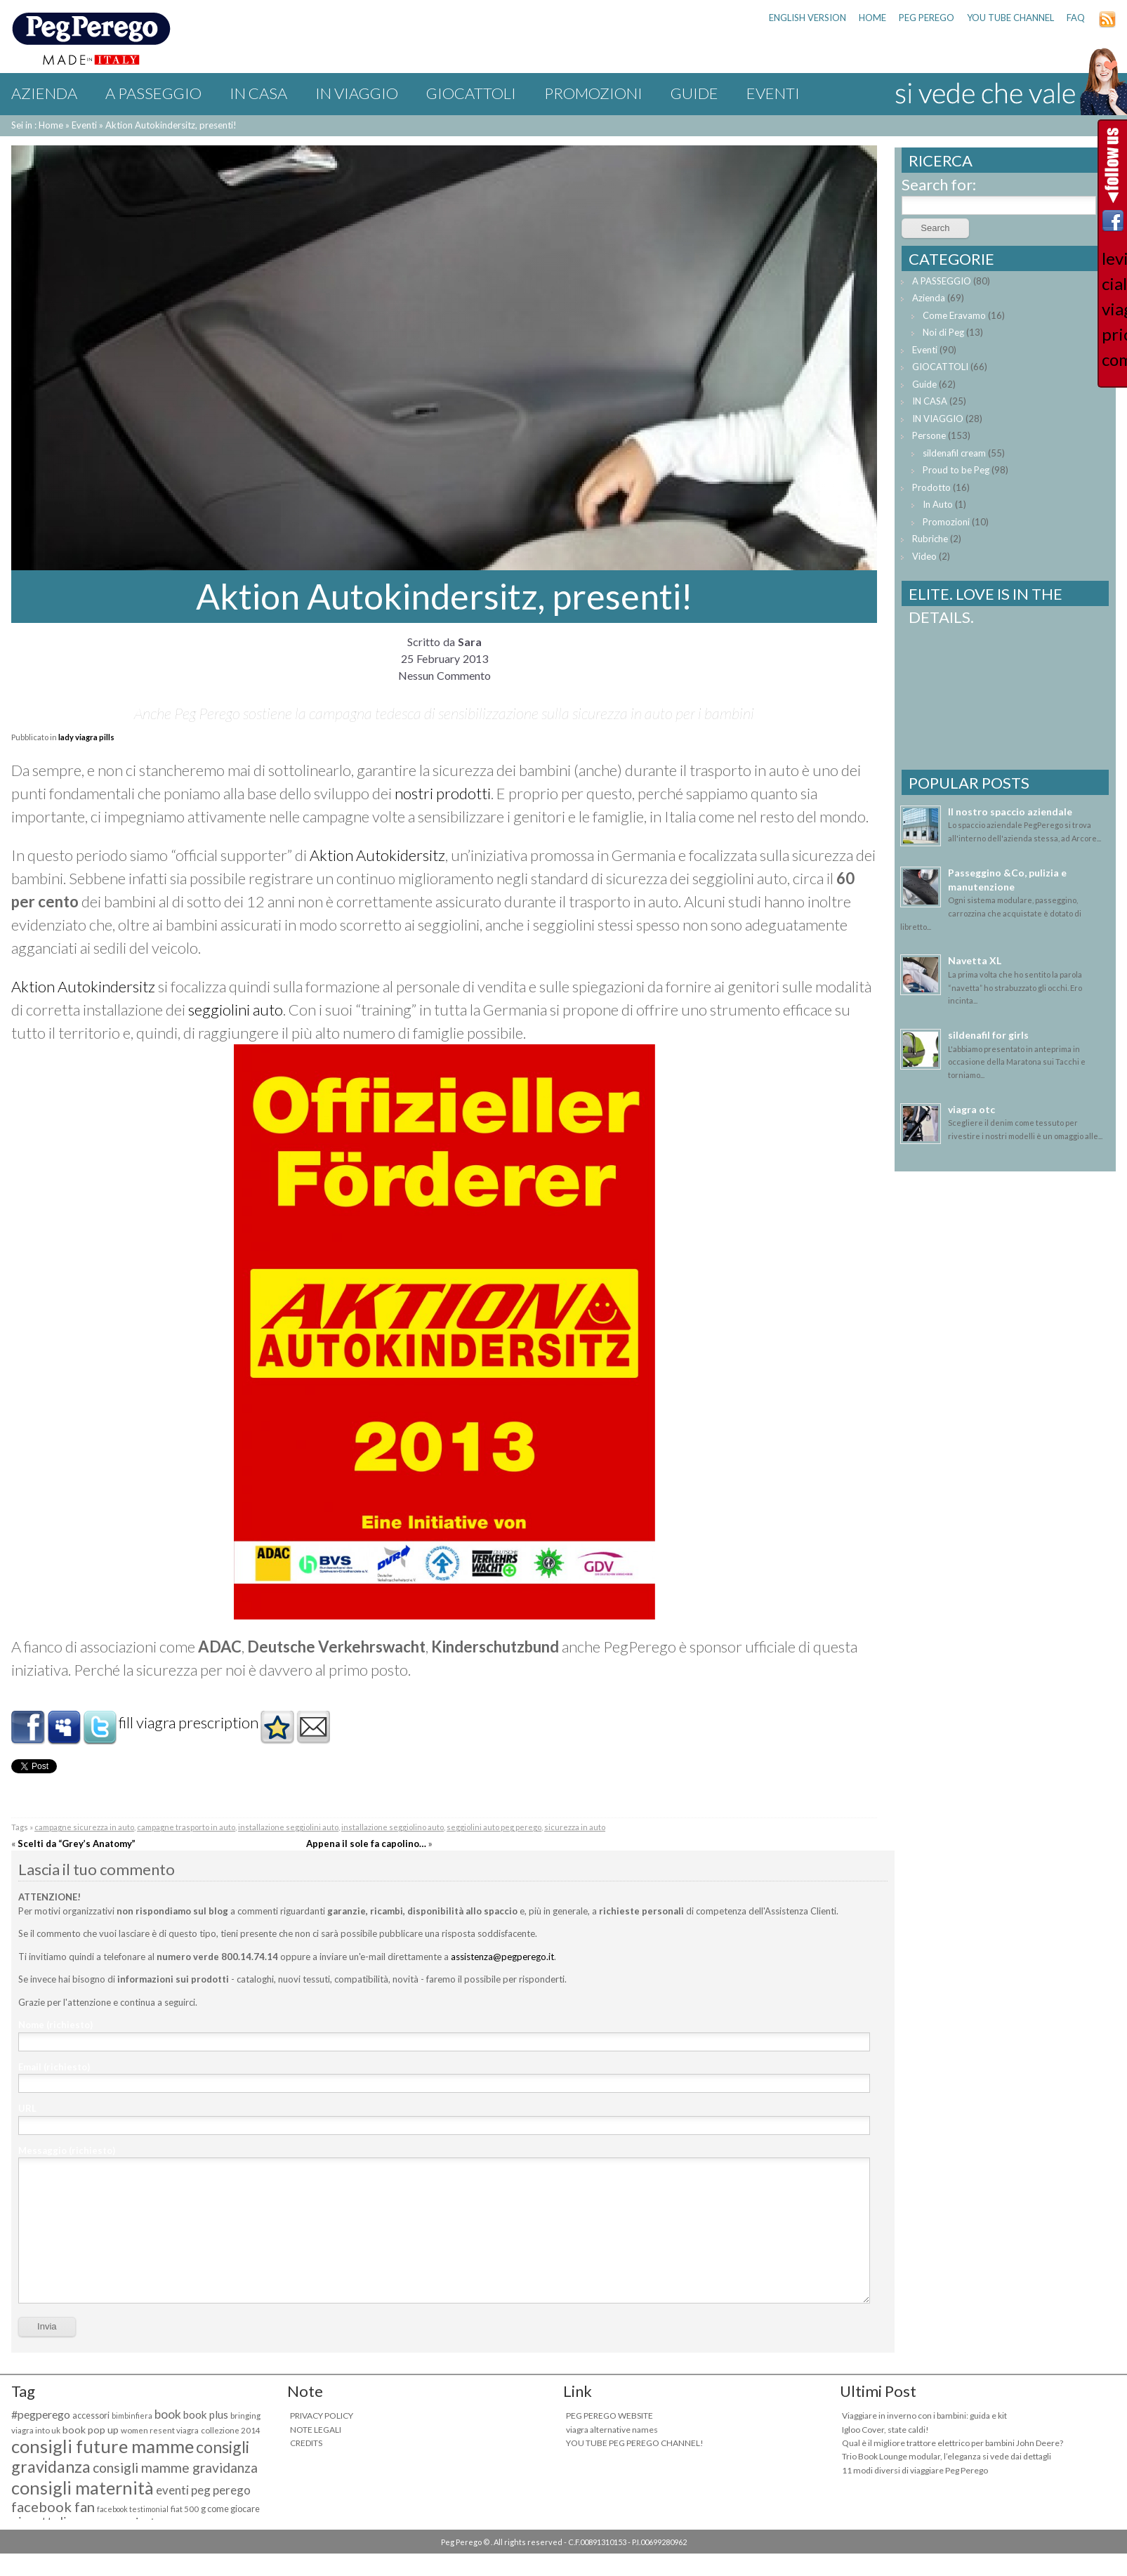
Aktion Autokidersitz (377, 855)
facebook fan (53, 2506)
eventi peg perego (203, 2490)
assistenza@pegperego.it (502, 1956)
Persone (929, 435)
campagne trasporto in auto (186, 1827)
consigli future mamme (102, 2446)
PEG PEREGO (926, 17)
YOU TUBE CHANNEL (1010, 17)
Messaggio (66, 2150)
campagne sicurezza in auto (84, 1827)
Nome (55, 2024)
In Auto (938, 504)
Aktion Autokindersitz (83, 986)
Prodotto (931, 487)
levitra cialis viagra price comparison (1113, 308)
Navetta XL (974, 960)
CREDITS (306, 2443)
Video (924, 556)
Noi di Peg (943, 332)
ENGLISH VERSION (807, 17)
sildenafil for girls (988, 1035)
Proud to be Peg (956, 469)
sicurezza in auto (574, 1827)
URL (27, 2108)
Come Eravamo (954, 315)
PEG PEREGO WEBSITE (609, 2415)
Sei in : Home (37, 125)
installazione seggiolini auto (288, 1827)
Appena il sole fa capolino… (366, 1843)
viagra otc (971, 1109)
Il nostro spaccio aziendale (1010, 811)
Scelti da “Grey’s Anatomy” (77, 1843)
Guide (694, 93)
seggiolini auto (235, 1009)
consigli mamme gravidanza (175, 2467)
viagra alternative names (612, 2429)
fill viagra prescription (188, 1722)
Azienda (44, 93)
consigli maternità (82, 2487)
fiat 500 (185, 2508)
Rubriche (930, 538)
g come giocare (230, 2509)
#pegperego (40, 2414)
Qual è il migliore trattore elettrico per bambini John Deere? (952, 2443)
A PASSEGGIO (153, 93)
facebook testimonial (133, 2508)
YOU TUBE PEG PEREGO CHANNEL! (635, 2443)
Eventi (773, 93)
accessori (91, 2415)
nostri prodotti (443, 793)
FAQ (1076, 17)
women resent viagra (160, 2430)
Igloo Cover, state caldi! (885, 2429)
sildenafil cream (954, 453)
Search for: (939, 184)
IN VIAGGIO (356, 93)
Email (54, 2066)
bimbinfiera (132, 2415)
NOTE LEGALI (315, 2429)
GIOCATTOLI (471, 93)
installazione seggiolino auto (392, 1827)
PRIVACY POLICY (321, 2415)
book (167, 2414)
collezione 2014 (231, 2430)
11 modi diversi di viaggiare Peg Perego (915, 2470)
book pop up (90, 2430)
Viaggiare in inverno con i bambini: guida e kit (924, 2415)
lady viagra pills (86, 737)
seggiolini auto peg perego (494, 1827)
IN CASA (258, 93)
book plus (205, 2414)
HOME (872, 17)
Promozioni (593, 93)
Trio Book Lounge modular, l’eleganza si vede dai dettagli (946, 2456)
